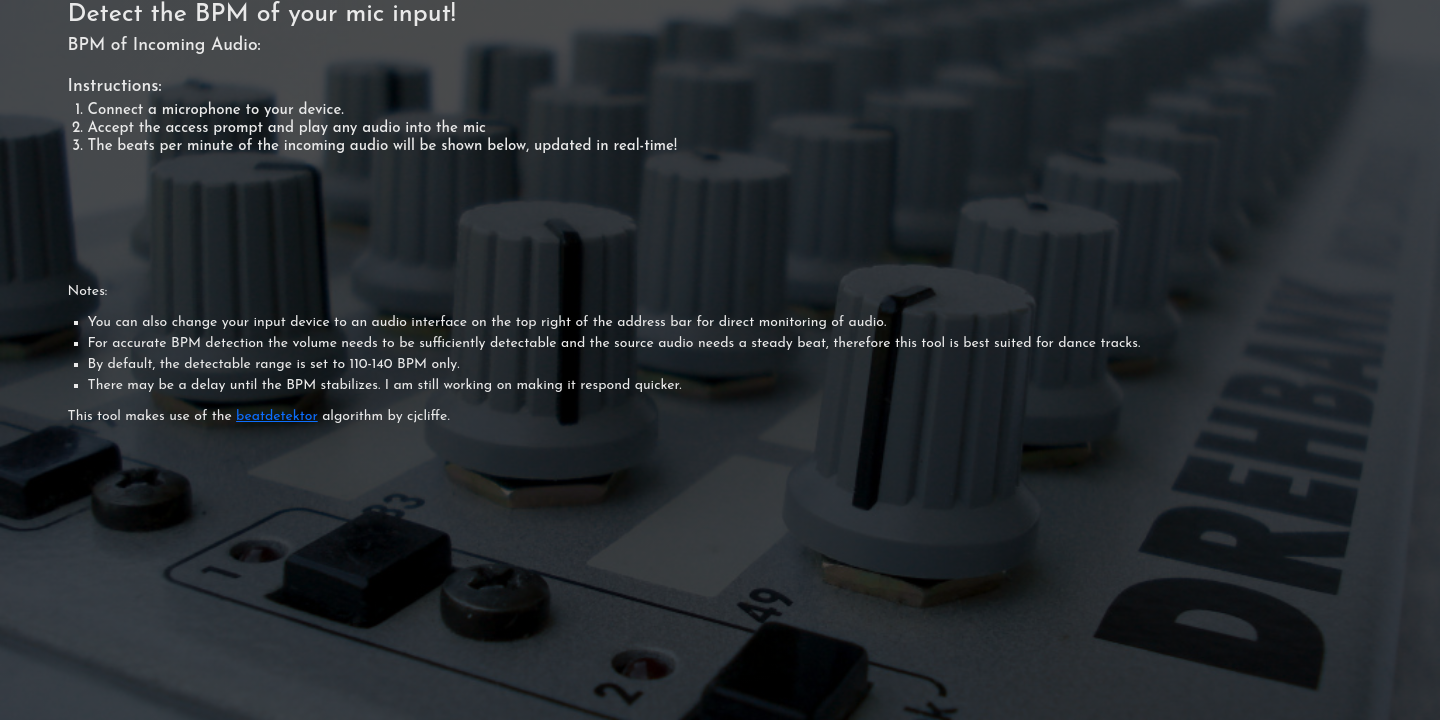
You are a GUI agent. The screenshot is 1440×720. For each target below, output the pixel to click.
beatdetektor (277, 416)
